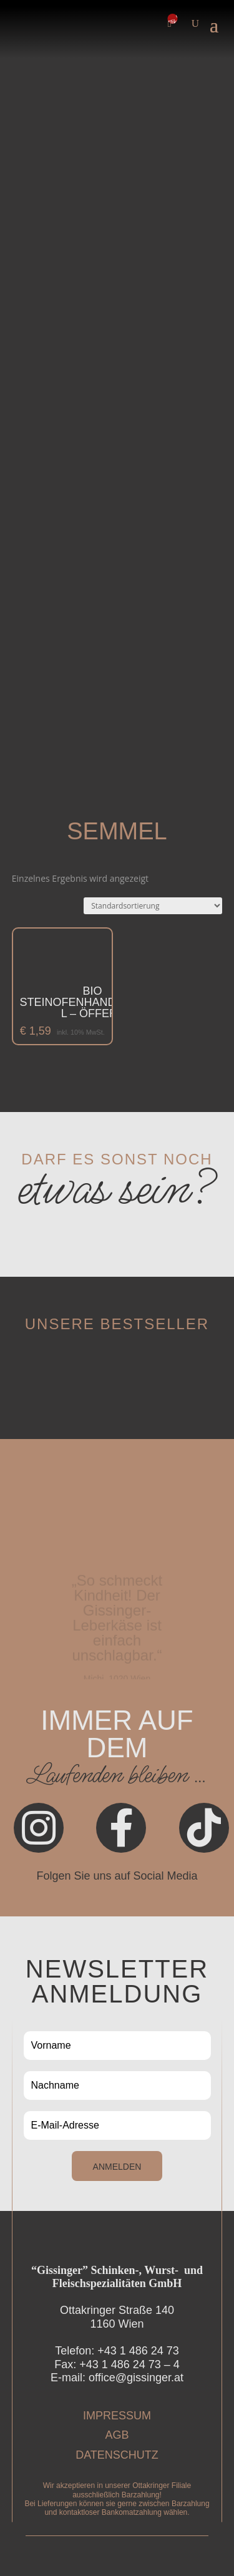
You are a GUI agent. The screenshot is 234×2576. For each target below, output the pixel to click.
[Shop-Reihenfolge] (153, 905)
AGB (117, 2435)
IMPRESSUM (117, 2415)
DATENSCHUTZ (117, 2455)
